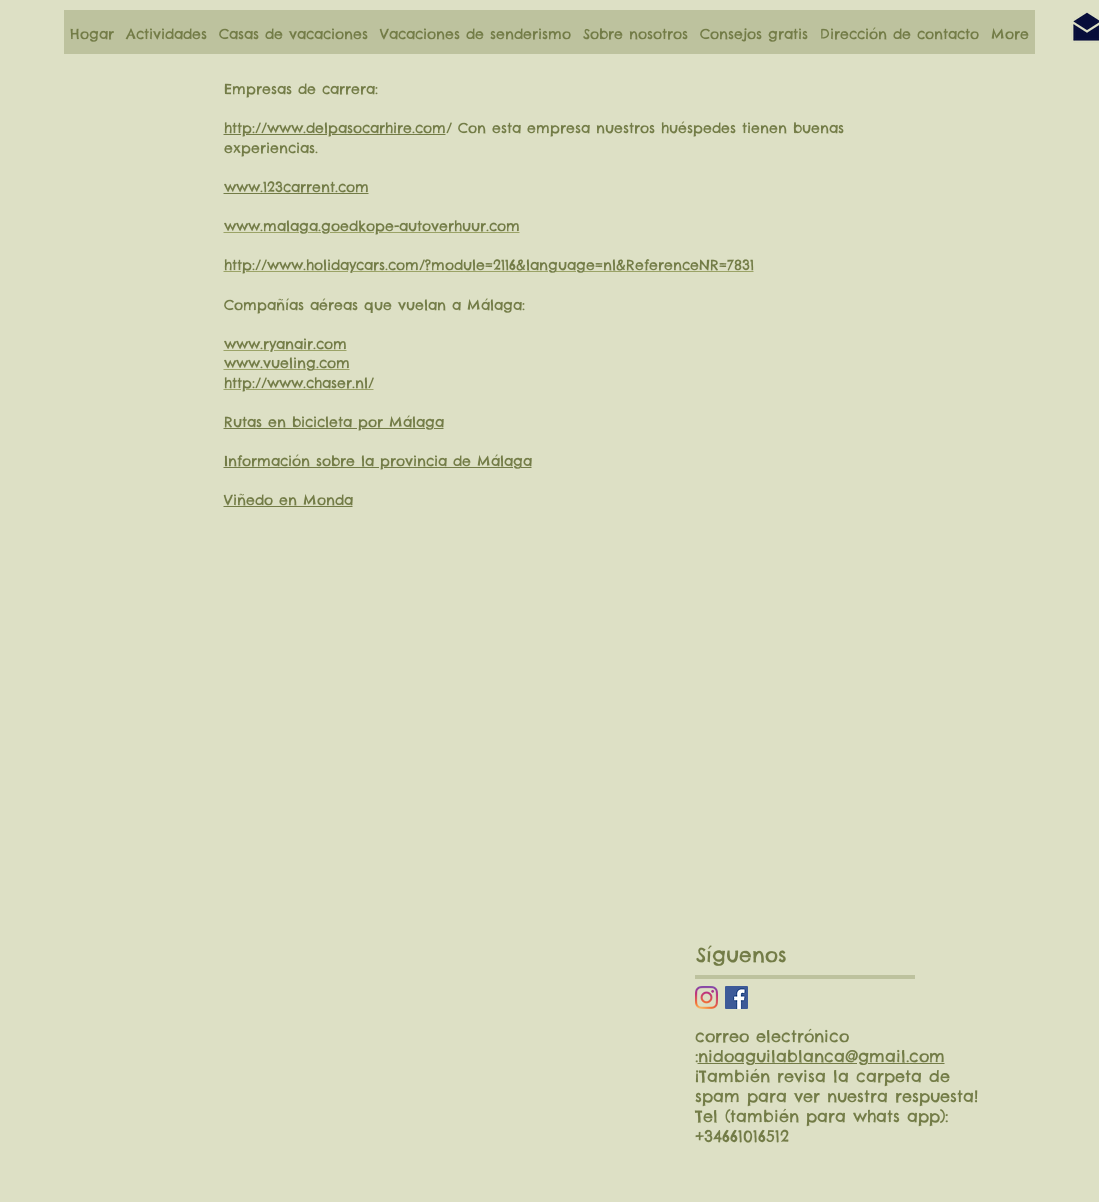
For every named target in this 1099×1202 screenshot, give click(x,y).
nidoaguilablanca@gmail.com (821, 1056)
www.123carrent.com (296, 187)
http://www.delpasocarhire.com (335, 128)
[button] (166, 34)
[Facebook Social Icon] (736, 997)
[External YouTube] (445, 1051)
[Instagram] (706, 997)
